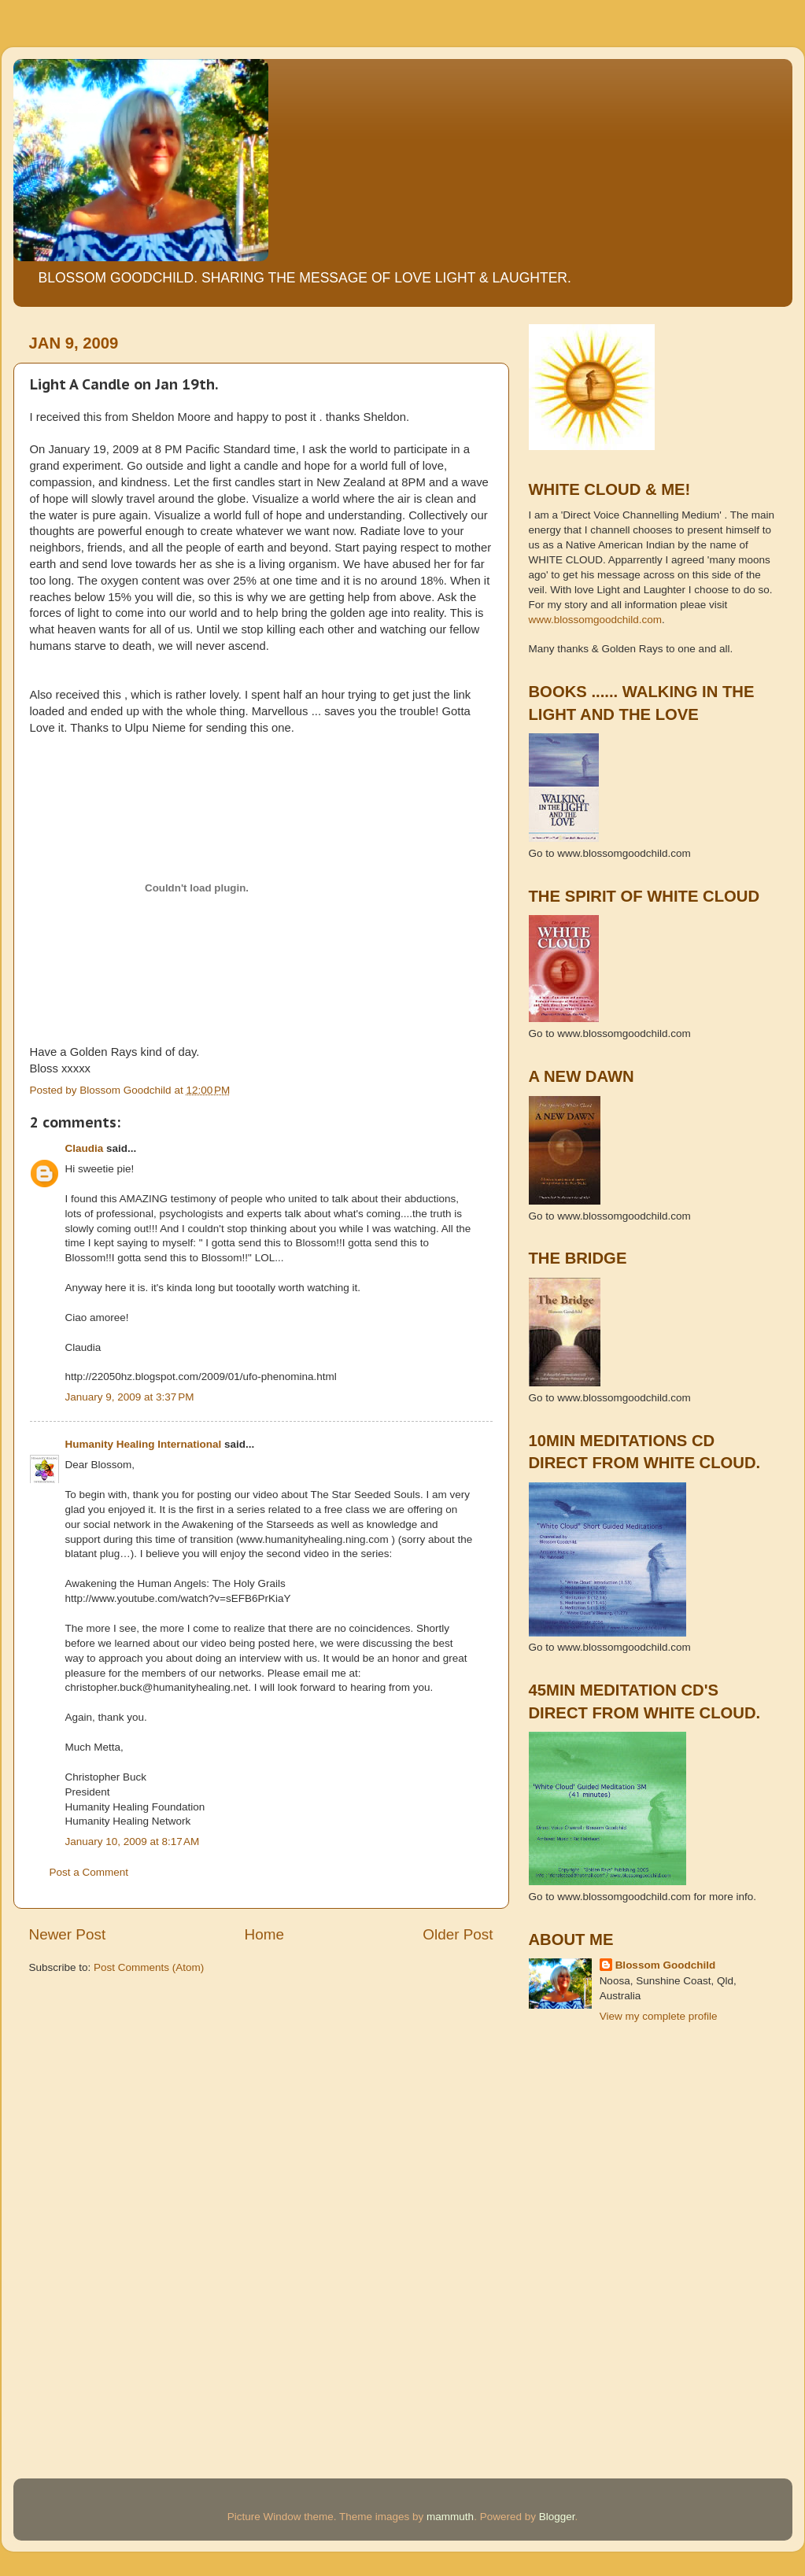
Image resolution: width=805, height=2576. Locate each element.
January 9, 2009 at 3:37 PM (129, 1397)
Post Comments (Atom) (149, 1967)
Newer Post (67, 1934)
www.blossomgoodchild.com (596, 620)
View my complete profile (659, 2016)
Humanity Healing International (143, 1444)
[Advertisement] (599, 2107)
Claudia (84, 1148)
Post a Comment (89, 1872)
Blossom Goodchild (665, 1965)
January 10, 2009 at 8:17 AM (132, 1841)
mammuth (450, 2516)
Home (264, 1934)
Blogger (557, 2516)
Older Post (458, 1934)
